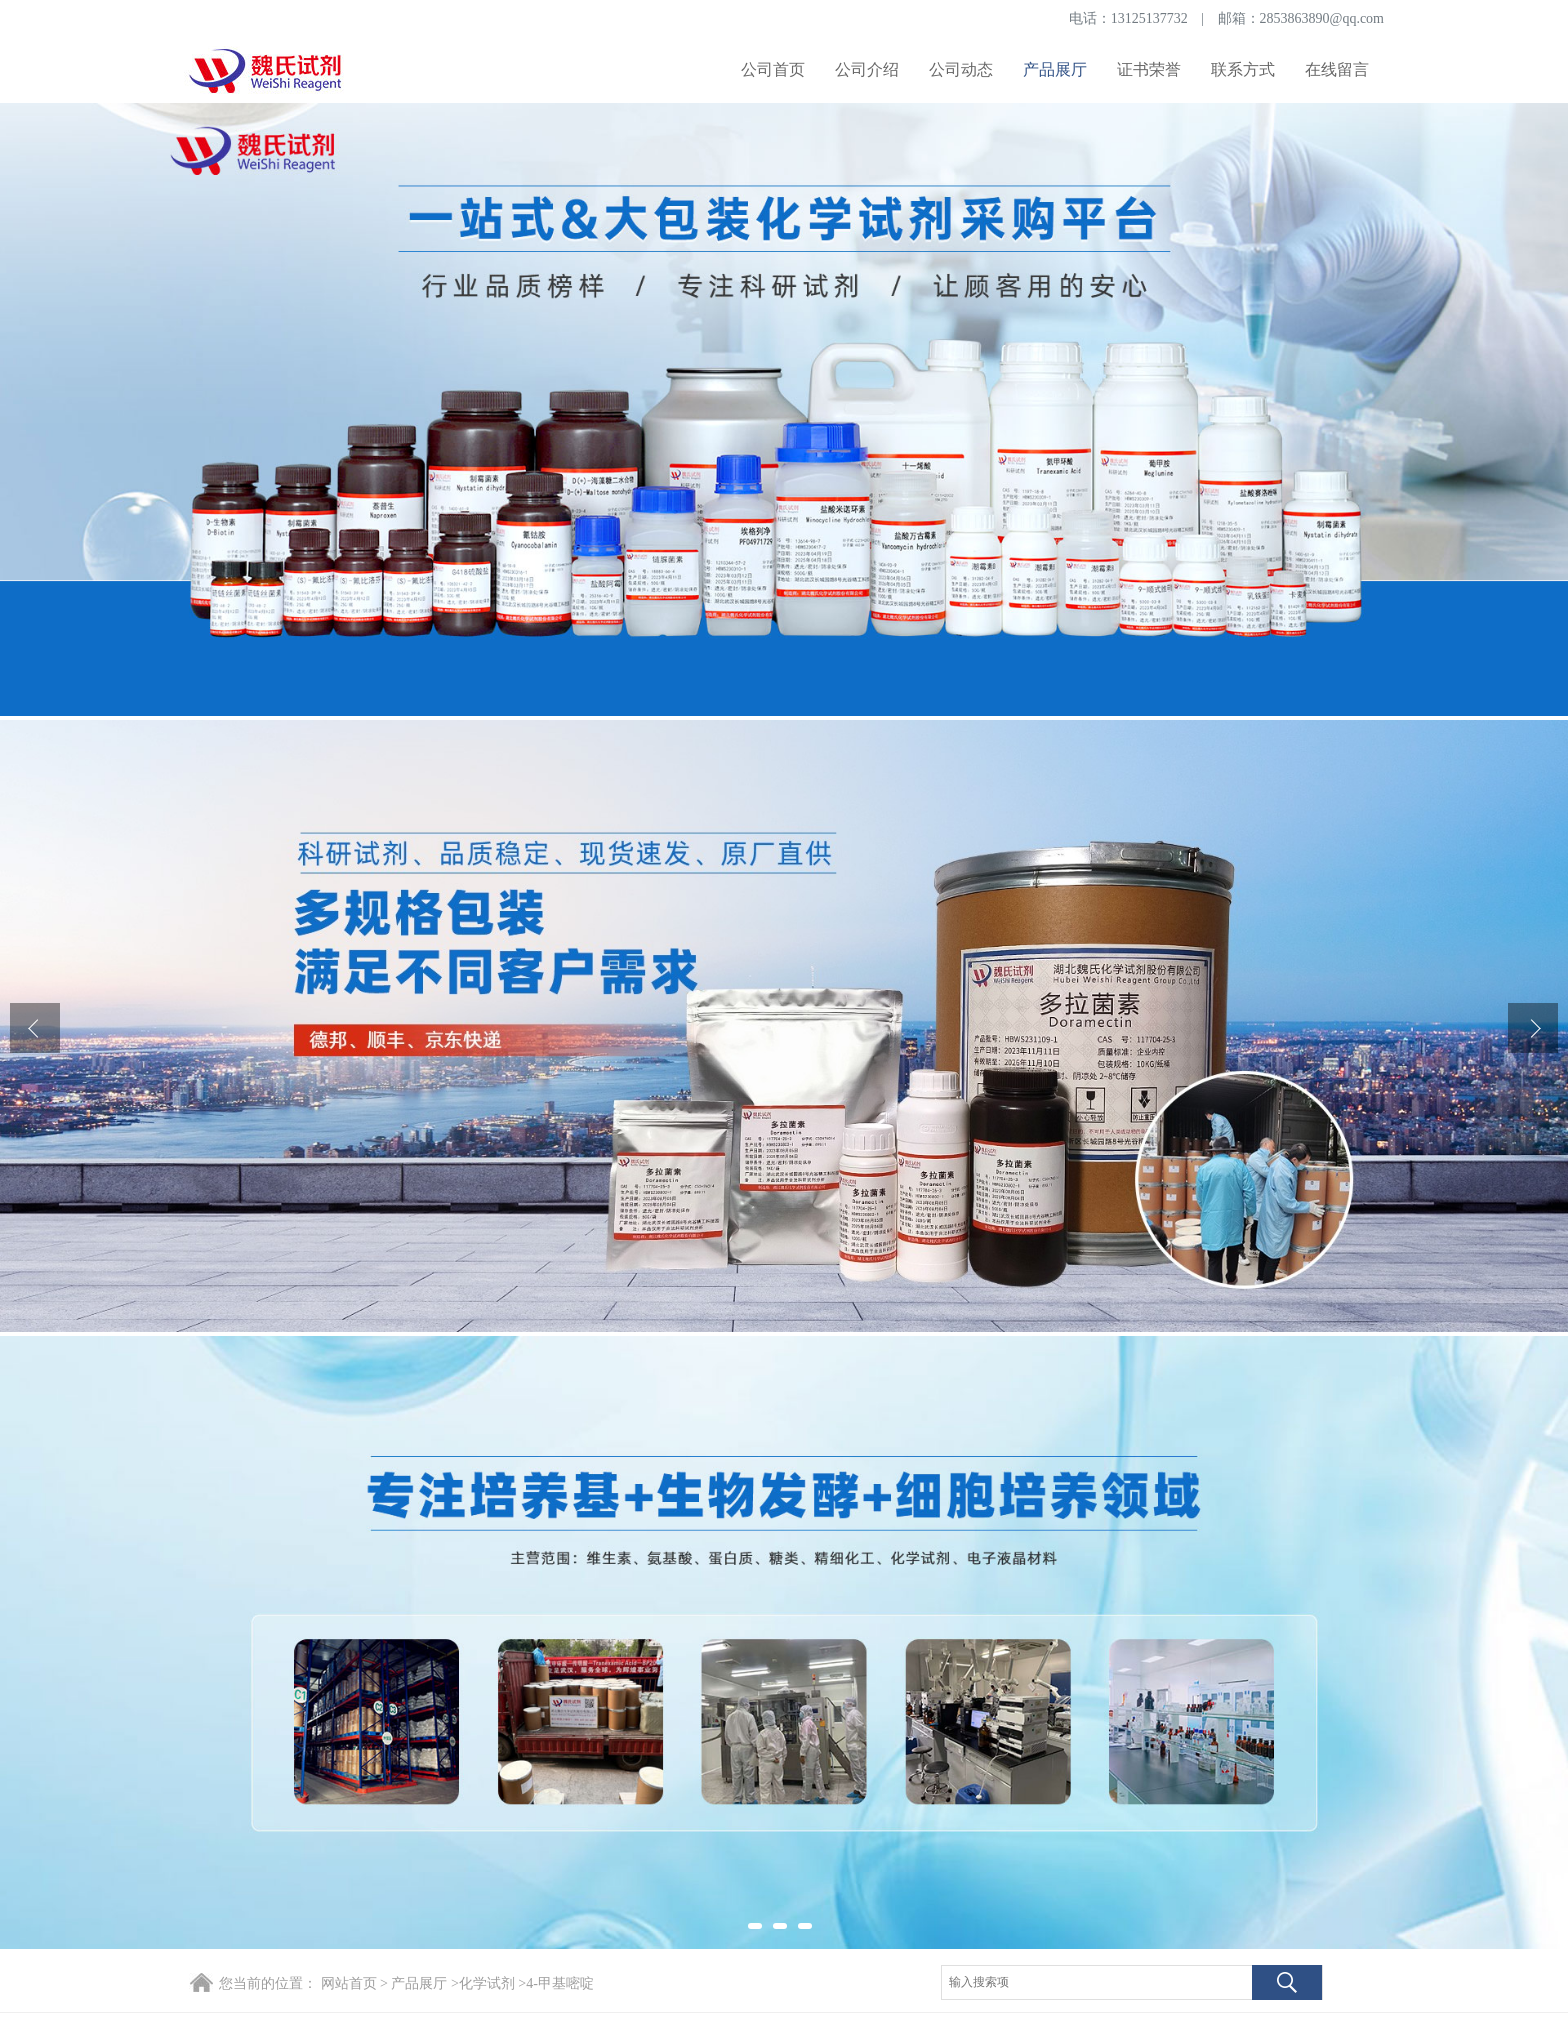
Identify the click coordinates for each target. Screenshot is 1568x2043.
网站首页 (349, 1983)
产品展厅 (1055, 69)
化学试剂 (487, 1983)
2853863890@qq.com (1322, 18)
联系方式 (1243, 69)
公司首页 (773, 69)
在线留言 (1337, 69)
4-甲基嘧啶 (560, 1983)
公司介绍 (867, 69)
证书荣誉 (1149, 69)
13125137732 (1149, 18)
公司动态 (961, 69)
